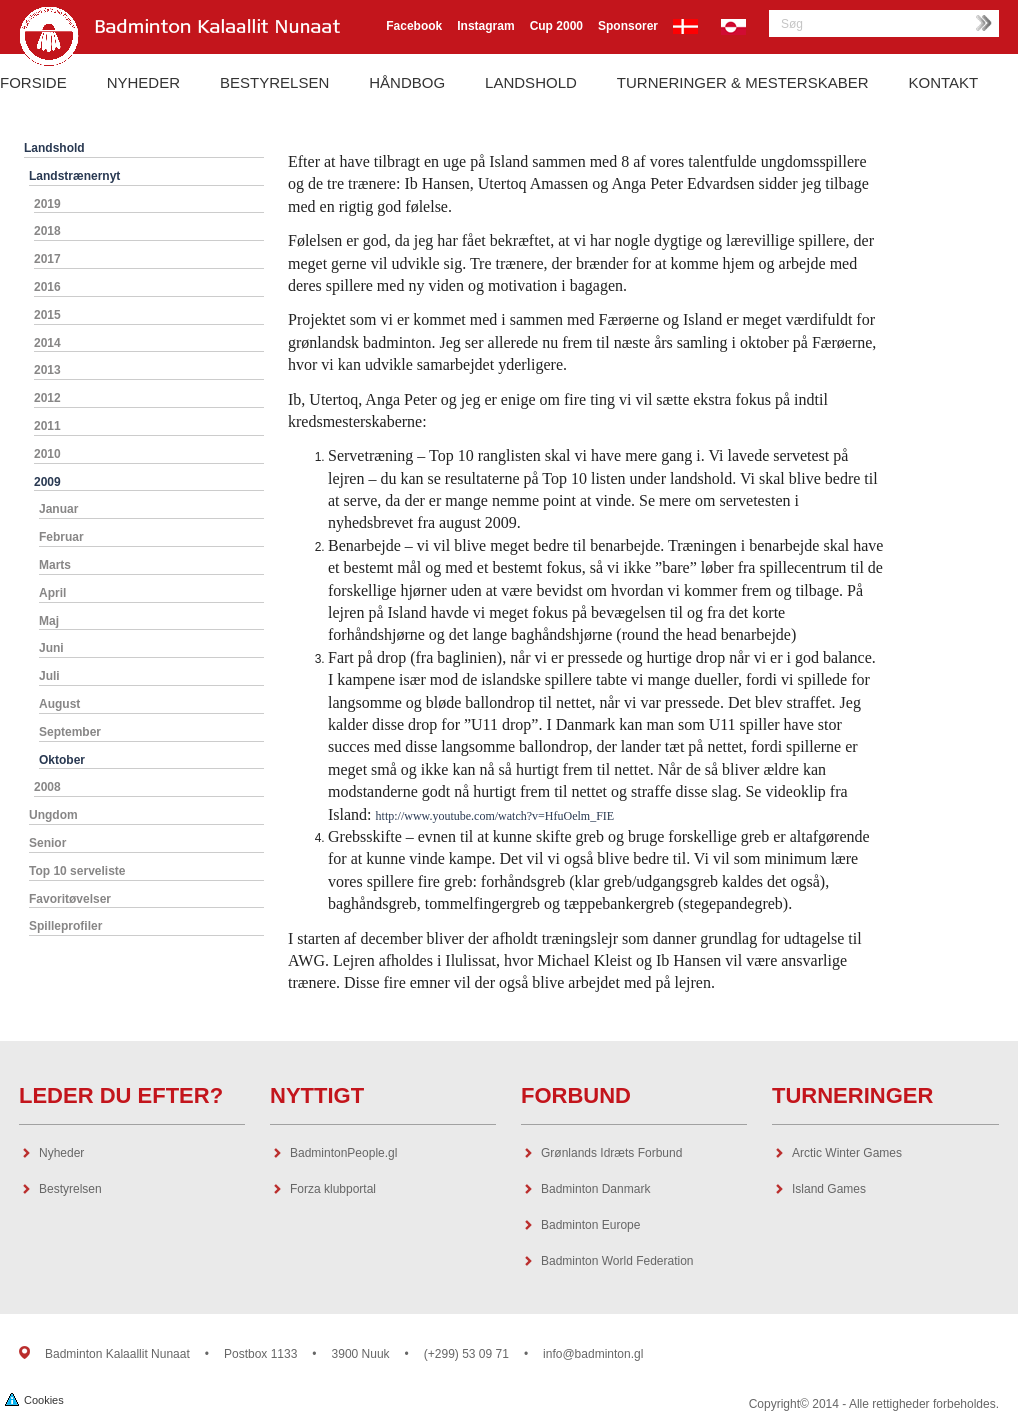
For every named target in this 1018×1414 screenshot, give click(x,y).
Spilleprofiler (65, 926)
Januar (58, 509)
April (52, 593)
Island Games (829, 1189)
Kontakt (944, 82)
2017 (47, 259)
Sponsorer (628, 26)
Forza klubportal (333, 1189)
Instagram (485, 26)
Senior (47, 843)
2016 (47, 287)
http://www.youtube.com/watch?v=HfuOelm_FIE (495, 816)
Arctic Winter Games (847, 1153)
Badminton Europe (590, 1225)
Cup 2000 (556, 26)
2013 (47, 370)
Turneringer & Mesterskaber (743, 82)
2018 (47, 231)
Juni (51, 648)
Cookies (34, 1398)
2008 (47, 787)
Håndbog (407, 82)
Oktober (62, 760)
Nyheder (143, 82)
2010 (47, 454)
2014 (47, 343)
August (59, 704)
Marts (55, 565)
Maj (49, 621)
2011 (47, 426)
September (70, 732)
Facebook (414, 26)
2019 (47, 204)
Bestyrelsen (274, 82)
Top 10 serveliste (77, 871)
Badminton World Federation (617, 1261)
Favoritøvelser (70, 899)
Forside (33, 82)
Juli (49, 676)
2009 (47, 482)
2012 (47, 398)
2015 (47, 315)
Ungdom (53, 815)
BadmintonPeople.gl (343, 1153)
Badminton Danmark (595, 1189)
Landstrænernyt (74, 176)
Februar (61, 537)
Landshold (531, 82)
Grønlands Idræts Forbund (611, 1153)
